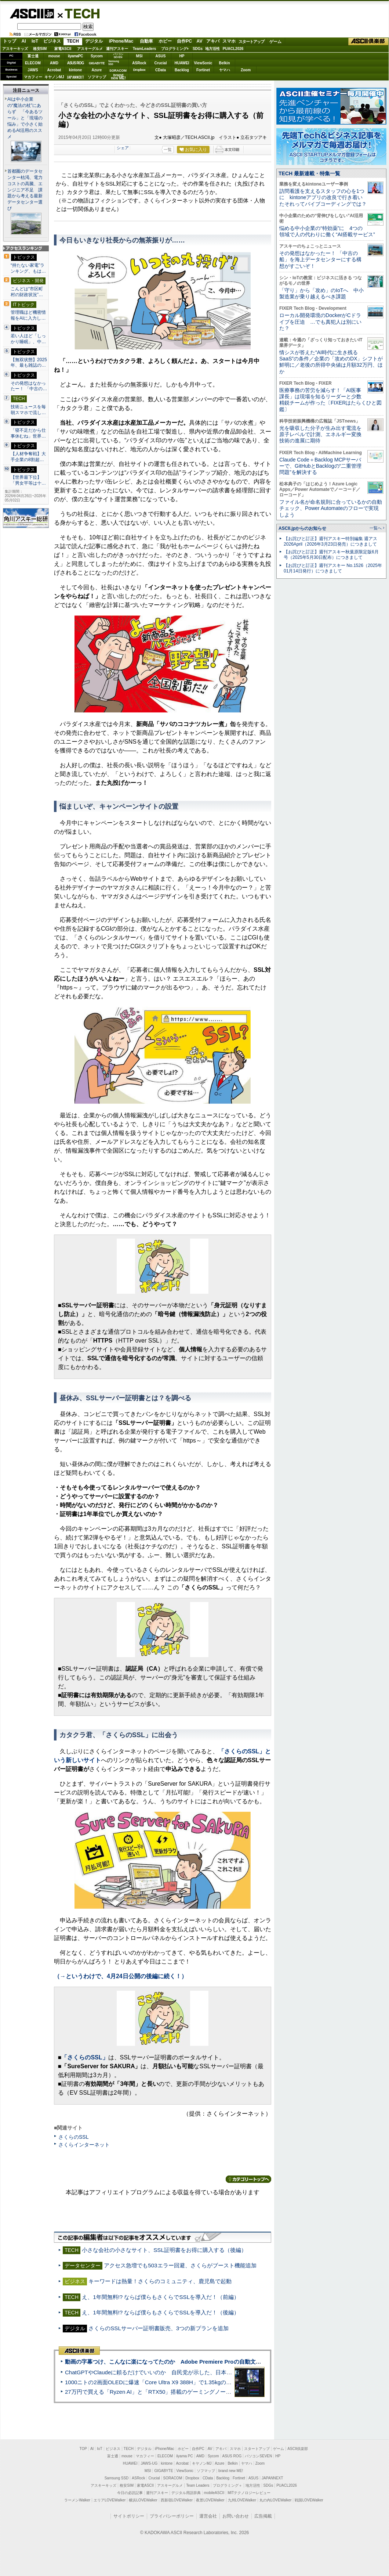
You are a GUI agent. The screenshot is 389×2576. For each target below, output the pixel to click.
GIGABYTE (97, 63)
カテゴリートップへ (248, 2179)
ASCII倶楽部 (368, 41)
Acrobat (54, 70)
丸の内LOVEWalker (275, 2500)
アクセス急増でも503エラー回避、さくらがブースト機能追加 (180, 2265)
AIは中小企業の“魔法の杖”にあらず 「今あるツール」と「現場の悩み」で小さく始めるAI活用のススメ (25, 118)
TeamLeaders (144, 49)
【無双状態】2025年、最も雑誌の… (29, 362)
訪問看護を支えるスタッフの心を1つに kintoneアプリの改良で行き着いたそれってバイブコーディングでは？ (323, 197)
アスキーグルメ (90, 49)
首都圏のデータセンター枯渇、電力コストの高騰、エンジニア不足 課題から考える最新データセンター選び (25, 190)
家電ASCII (63, 49)
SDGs (198, 49)
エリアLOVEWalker (110, 2500)
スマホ (229, 41)
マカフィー (33, 77)
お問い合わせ (235, 2516)
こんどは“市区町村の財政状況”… (27, 291)
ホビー (165, 41)
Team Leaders (197, 2485)
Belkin (224, 63)
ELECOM (33, 63)
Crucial (160, 63)
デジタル (94, 41)
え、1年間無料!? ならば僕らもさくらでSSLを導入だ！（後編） (160, 2312)
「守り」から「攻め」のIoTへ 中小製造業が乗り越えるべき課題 (321, 293)
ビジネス (52, 41)
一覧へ (376, 528)
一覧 (168, 149)
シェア (123, 147)
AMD (54, 63)
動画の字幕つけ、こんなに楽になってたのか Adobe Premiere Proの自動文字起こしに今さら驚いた (190, 2361)
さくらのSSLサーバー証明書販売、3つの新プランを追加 (158, 2328)
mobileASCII (214, 2493)
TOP (83, 2449)
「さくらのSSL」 (84, 2057)
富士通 (33, 56)
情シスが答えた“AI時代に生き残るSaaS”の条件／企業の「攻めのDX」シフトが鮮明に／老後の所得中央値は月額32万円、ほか (331, 361)
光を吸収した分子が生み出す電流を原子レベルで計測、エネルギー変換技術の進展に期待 (320, 434)
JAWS (33, 70)
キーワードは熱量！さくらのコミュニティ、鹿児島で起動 (160, 2281)
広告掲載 (263, 2516)
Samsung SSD (117, 2478)
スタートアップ (251, 41)
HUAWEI (182, 63)
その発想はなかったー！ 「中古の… (29, 386)
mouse (54, 56)
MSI (139, 56)
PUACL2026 (233, 49)
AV (200, 41)
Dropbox (139, 70)
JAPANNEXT (75, 77)
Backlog (182, 70)
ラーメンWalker (77, 2500)
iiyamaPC (75, 56)
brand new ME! (230, 2471)
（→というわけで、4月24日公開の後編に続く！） (120, 1976)
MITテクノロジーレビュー (249, 2493)
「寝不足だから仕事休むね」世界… (28, 433)
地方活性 (212, 49)
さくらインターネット (84, 2145)
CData (160, 70)
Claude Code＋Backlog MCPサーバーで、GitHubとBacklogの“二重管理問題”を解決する (320, 466)
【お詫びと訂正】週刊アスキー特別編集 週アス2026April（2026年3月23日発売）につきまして (330, 541)
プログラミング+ (175, 49)
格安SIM (40, 49)
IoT (35, 41)
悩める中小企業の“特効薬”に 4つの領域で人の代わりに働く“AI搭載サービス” (327, 231)
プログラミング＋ (227, 2485)
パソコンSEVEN (118, 55)
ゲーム (275, 41)
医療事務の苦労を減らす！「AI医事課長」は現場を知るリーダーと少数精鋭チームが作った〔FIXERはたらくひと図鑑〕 (330, 399)
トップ (9, 41)
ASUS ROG (75, 63)
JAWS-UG (149, 2463)
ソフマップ (97, 77)
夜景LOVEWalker (210, 2500)
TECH (79, 13)
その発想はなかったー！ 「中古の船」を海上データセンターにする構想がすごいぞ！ (320, 259)
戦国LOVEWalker (309, 2500)
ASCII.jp (32, 13)
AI (24, 41)
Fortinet (203, 70)
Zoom (246, 70)
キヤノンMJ (54, 77)
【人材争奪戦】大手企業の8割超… (28, 456)
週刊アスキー (117, 49)
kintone (75, 70)
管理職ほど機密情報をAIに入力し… (28, 315)
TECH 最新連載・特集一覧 (309, 173)
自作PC (184, 41)
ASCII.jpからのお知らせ (302, 528)
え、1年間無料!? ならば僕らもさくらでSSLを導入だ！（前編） (160, 2297)
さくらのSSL (73, 2137)
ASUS (161, 56)
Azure (97, 70)
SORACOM (172, 2478)
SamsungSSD (113, 62)
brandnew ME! (118, 77)
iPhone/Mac (121, 41)
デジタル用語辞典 (186, 2493)
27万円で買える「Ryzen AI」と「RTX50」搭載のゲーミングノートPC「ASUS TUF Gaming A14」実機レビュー (203, 2392)
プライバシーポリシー (172, 2516)
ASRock (139, 63)
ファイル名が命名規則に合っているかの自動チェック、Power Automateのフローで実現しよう (330, 508)
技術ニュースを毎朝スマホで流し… (28, 409)
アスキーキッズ (15, 49)
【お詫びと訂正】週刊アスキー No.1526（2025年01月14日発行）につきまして (333, 568)
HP (182, 56)
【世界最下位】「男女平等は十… (28, 480)
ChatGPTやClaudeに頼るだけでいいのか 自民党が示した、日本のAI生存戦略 (162, 2372)
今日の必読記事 (130, 2493)
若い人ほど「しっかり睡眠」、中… (28, 338)
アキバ (212, 41)
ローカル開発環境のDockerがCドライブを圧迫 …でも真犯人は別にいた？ (320, 321)
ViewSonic (203, 63)
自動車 (146, 41)
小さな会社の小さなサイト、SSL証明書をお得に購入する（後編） (164, 2250)
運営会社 (208, 2516)
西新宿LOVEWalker (177, 2500)
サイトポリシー (128, 2516)
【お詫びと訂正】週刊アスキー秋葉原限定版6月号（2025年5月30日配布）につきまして (331, 554)
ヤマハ (224, 70)
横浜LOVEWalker (143, 2500)
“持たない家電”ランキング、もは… (28, 268)
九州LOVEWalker (242, 2500)
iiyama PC (184, 2456)
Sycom (97, 56)
